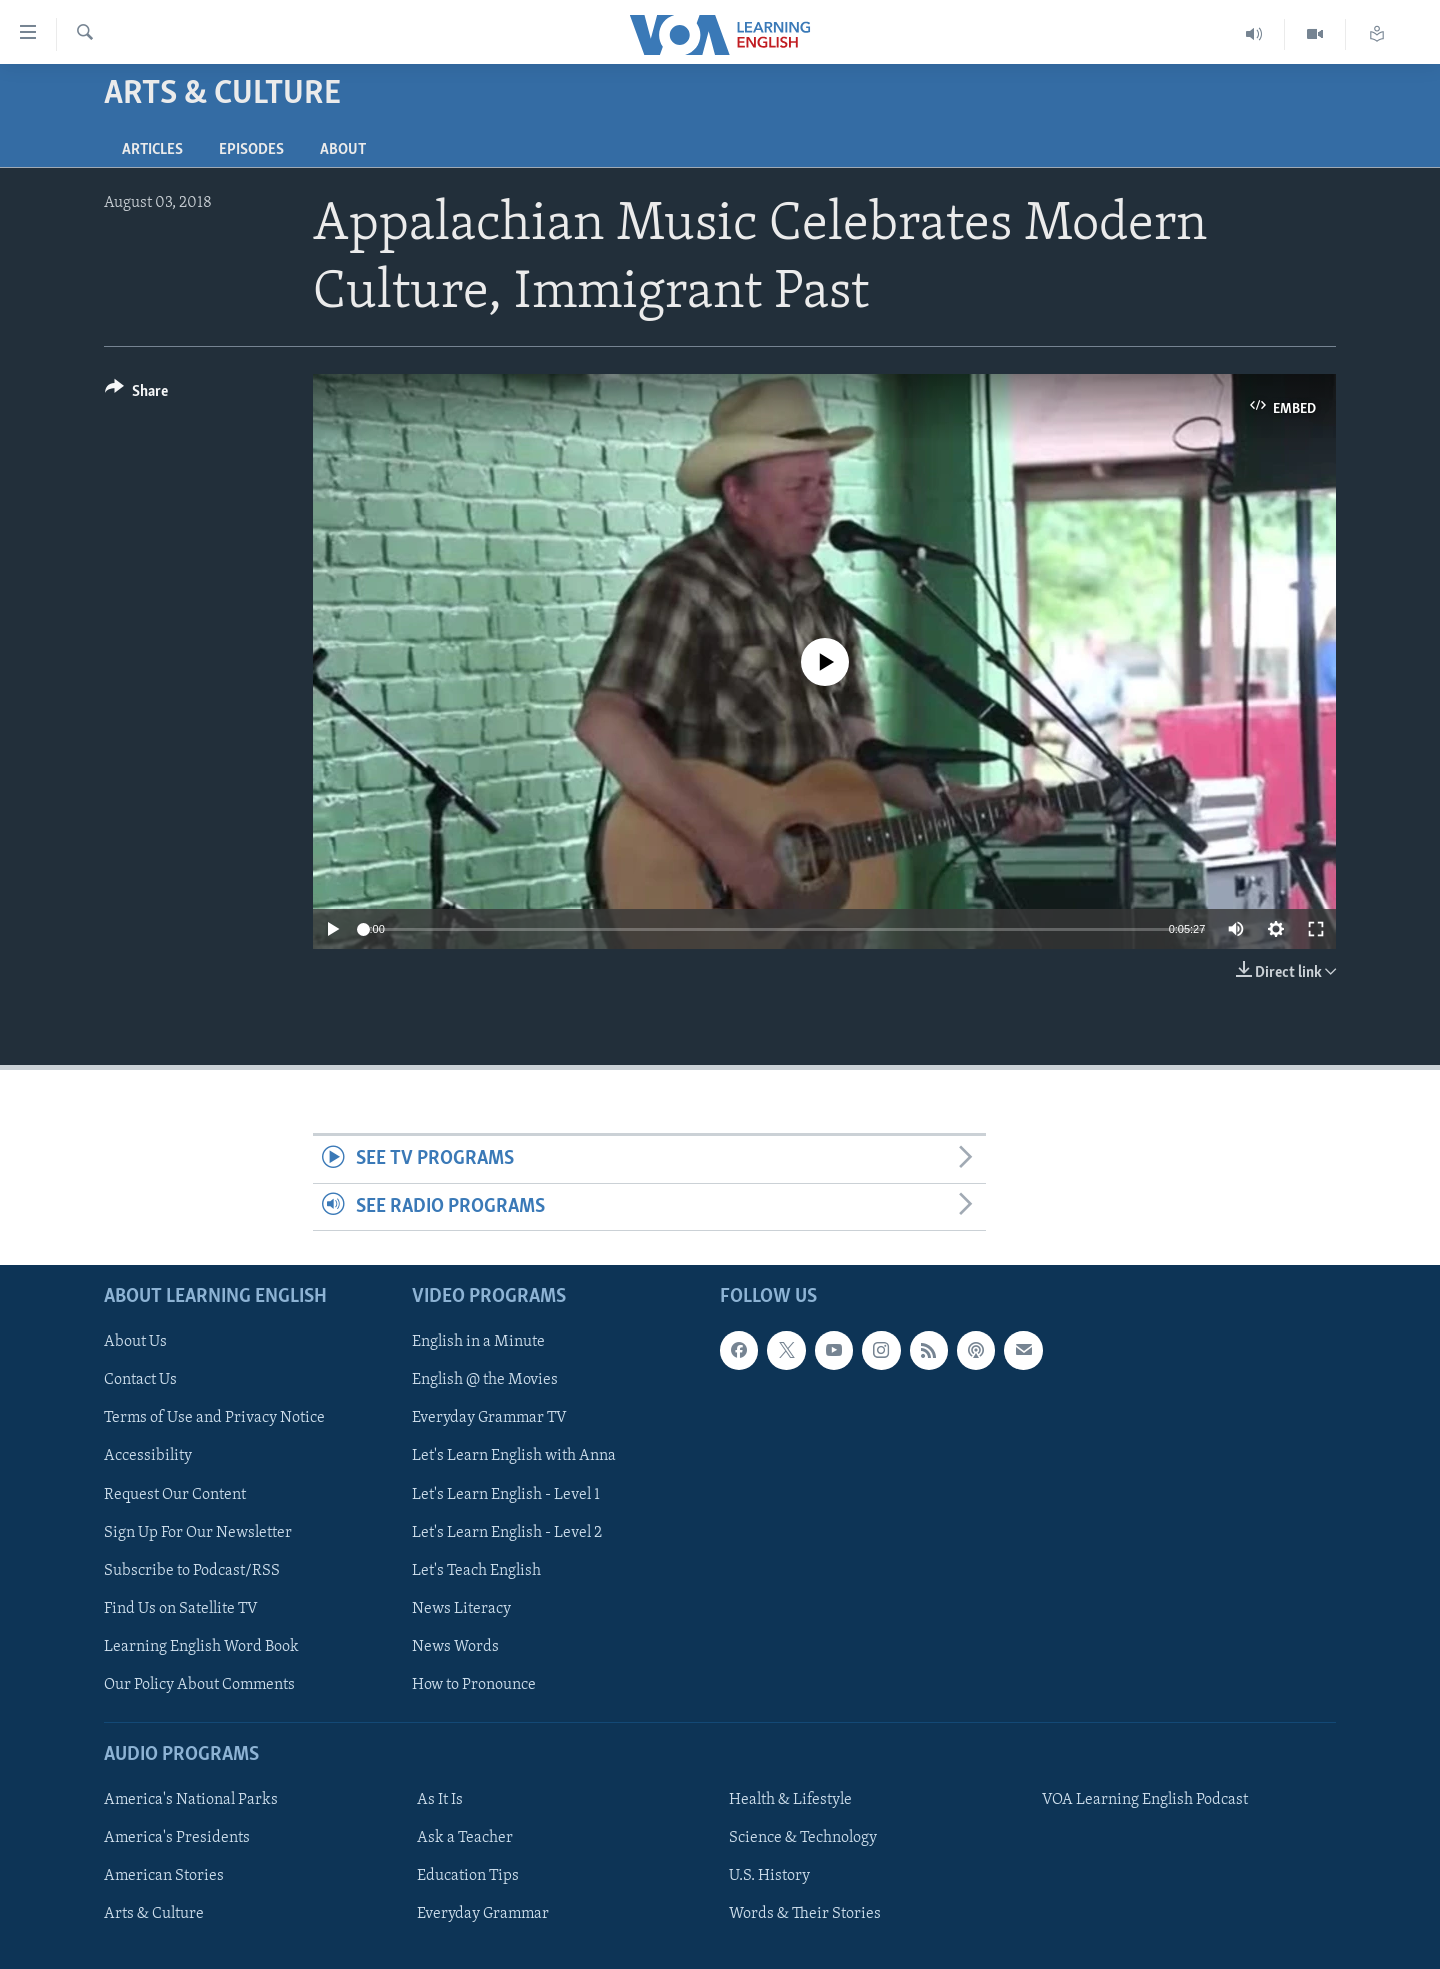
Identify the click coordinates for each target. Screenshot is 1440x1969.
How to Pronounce (474, 1685)
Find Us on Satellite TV (181, 1609)
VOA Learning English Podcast (1145, 1800)
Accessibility (148, 1457)
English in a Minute (478, 1342)
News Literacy (461, 1609)
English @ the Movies (485, 1380)
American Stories (164, 1876)
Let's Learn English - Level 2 (507, 1533)
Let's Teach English (476, 1571)
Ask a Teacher (465, 1838)
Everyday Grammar (483, 1914)
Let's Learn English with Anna (514, 1457)
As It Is (440, 1800)
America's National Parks (191, 1800)
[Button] (136, 394)
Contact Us (140, 1380)
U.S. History (769, 1876)
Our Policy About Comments (199, 1685)
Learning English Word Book (201, 1647)
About (343, 150)
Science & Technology (803, 1838)
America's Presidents (177, 1838)
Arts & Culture (154, 1914)
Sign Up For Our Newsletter (198, 1533)
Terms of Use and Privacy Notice (214, 1419)
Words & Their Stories (805, 1914)
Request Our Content (175, 1495)
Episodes (251, 150)
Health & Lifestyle (790, 1800)
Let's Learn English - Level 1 (506, 1495)
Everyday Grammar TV (489, 1419)
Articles (152, 150)
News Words (455, 1647)
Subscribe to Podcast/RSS (192, 1571)
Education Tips (468, 1876)
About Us (135, 1342)
